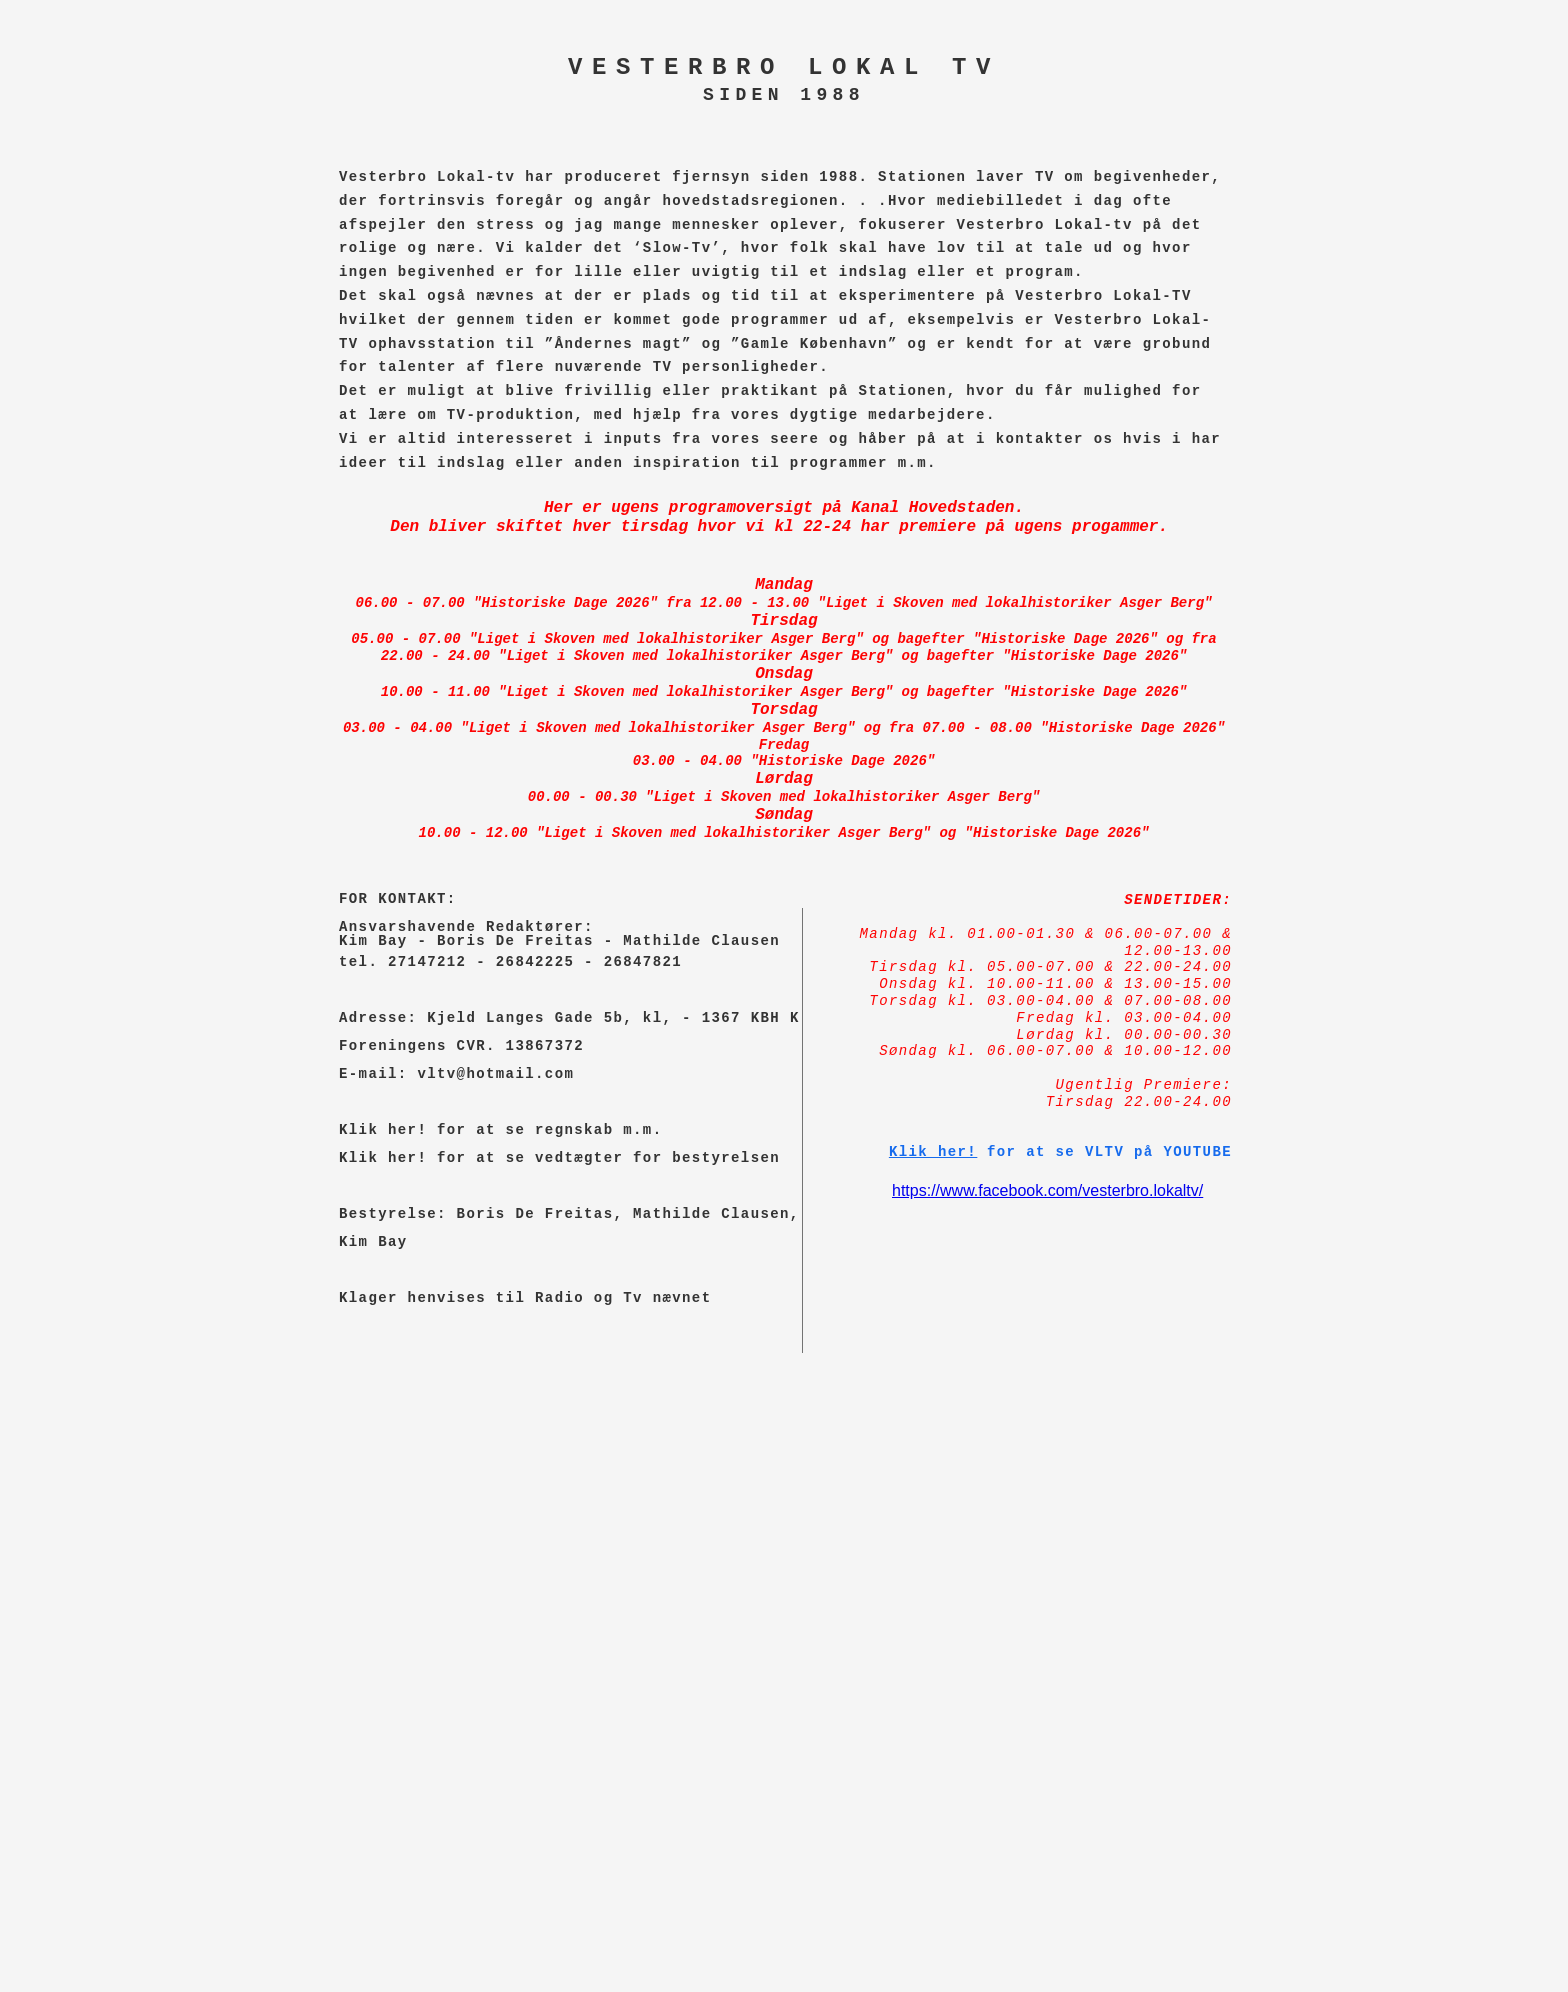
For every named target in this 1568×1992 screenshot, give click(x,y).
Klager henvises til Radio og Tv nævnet (525, 1298)
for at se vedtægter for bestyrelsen (603, 1158)
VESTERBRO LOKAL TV (784, 67)
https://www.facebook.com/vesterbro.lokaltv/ (1047, 1190)
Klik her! (383, 1158)
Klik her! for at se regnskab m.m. (500, 1130)
